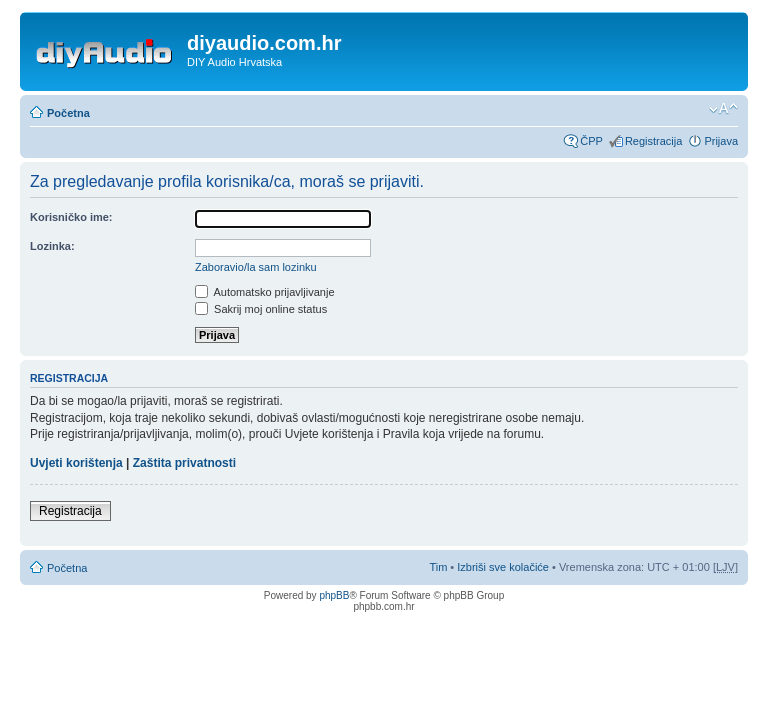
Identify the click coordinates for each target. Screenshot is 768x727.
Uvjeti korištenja (76, 463)
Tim (438, 567)
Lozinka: (52, 246)
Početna (68, 113)
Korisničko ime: (71, 217)
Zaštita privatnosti (184, 463)
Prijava (721, 141)
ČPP (591, 141)
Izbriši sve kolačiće (503, 567)
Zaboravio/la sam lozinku (256, 267)
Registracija (653, 141)
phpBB (334, 595)
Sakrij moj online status (261, 309)
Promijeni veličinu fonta (723, 109)
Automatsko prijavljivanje (265, 292)
